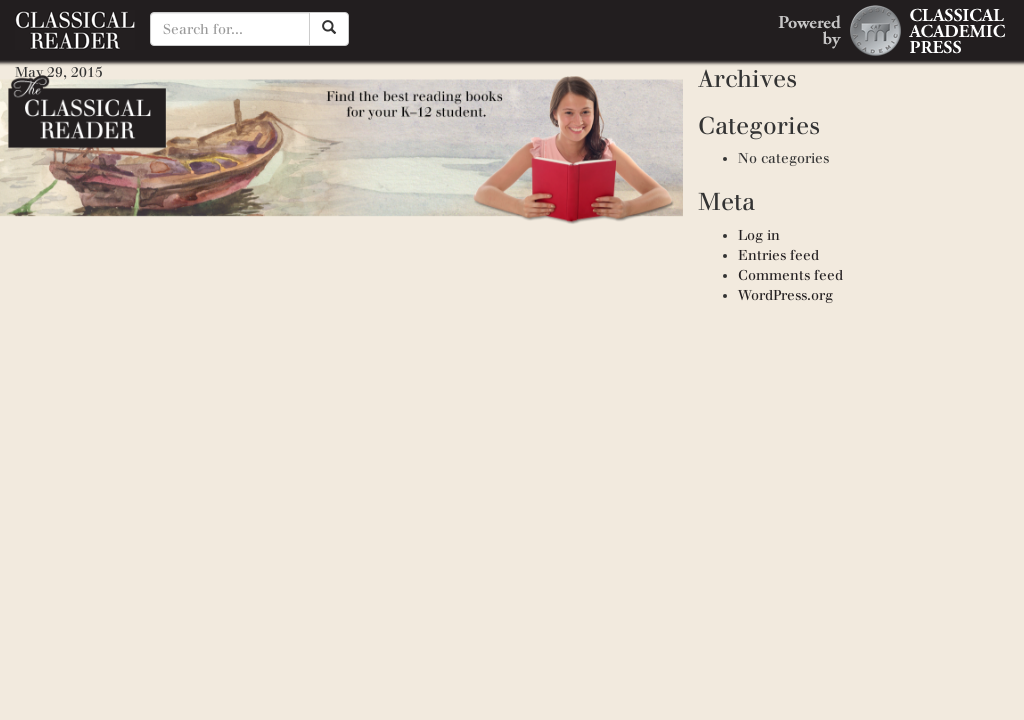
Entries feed (778, 255)
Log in (759, 235)
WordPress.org (785, 295)
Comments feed (790, 275)
